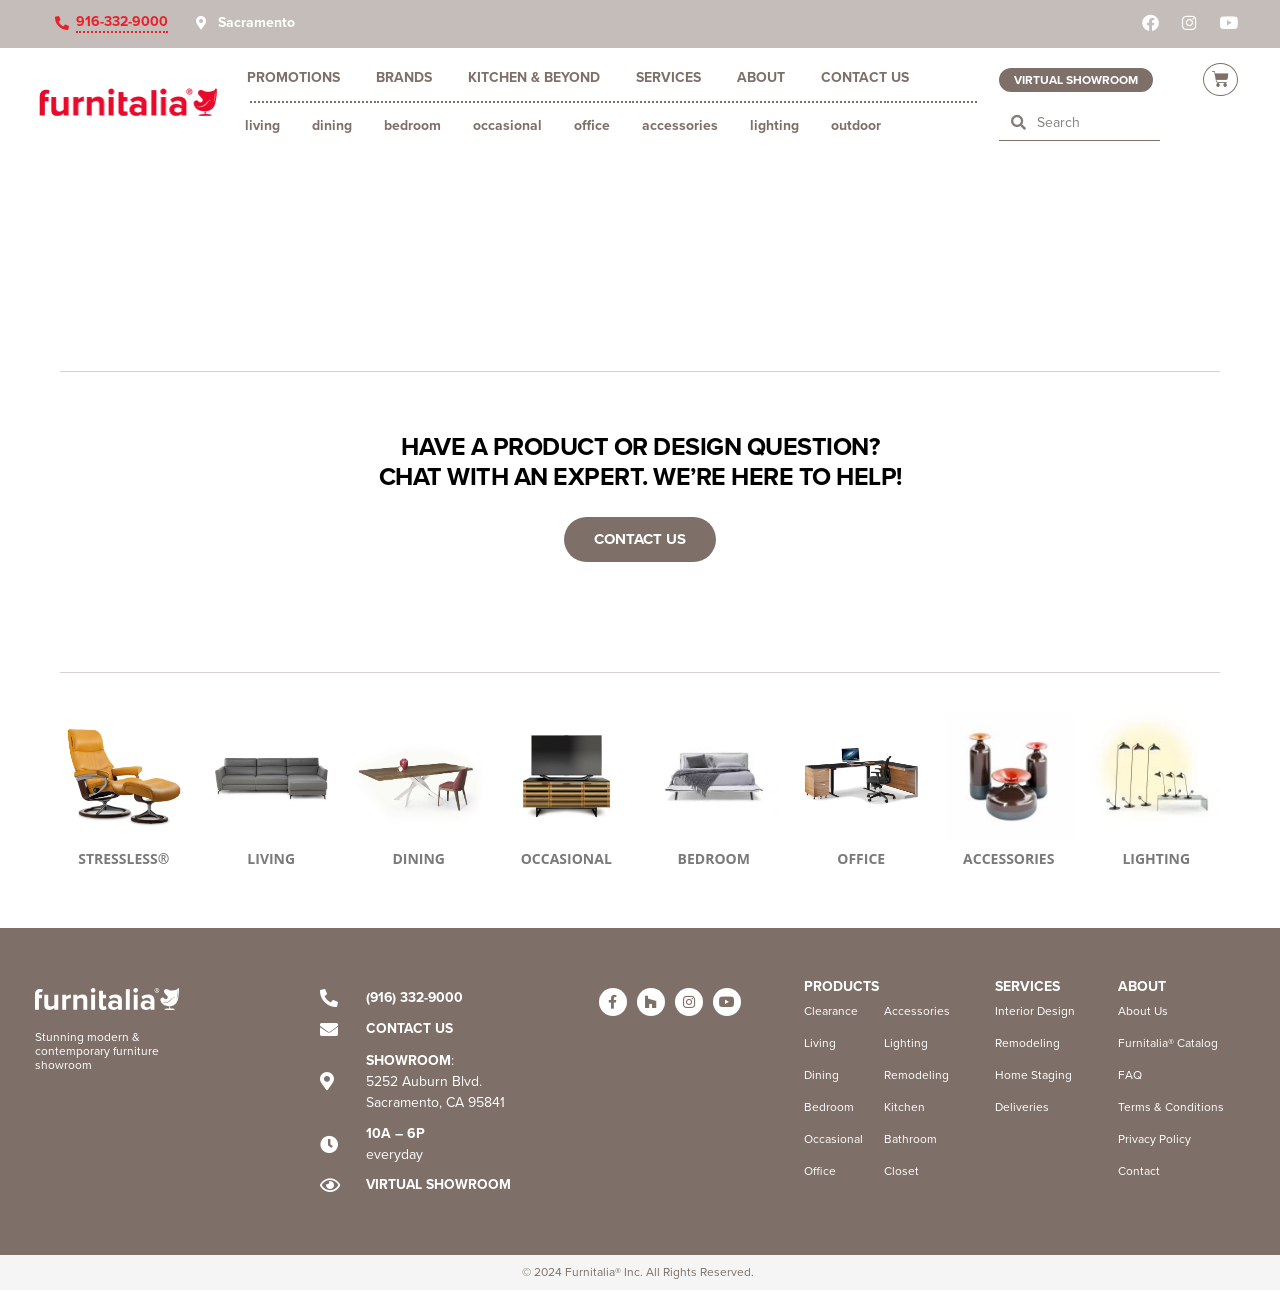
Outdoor (856, 125)
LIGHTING (1156, 859)
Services (668, 77)
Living (262, 125)
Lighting (774, 125)
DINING (418, 859)
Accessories (680, 125)
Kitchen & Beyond (534, 77)
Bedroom (412, 125)
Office (592, 125)
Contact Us (865, 77)
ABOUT (1142, 986)
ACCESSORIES (1008, 859)
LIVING (271, 859)
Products (841, 986)
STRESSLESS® (123, 859)
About (761, 77)
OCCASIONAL (566, 859)
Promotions (293, 77)
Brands (404, 77)
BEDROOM (714, 859)
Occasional (507, 125)
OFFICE (861, 859)
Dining (332, 125)
